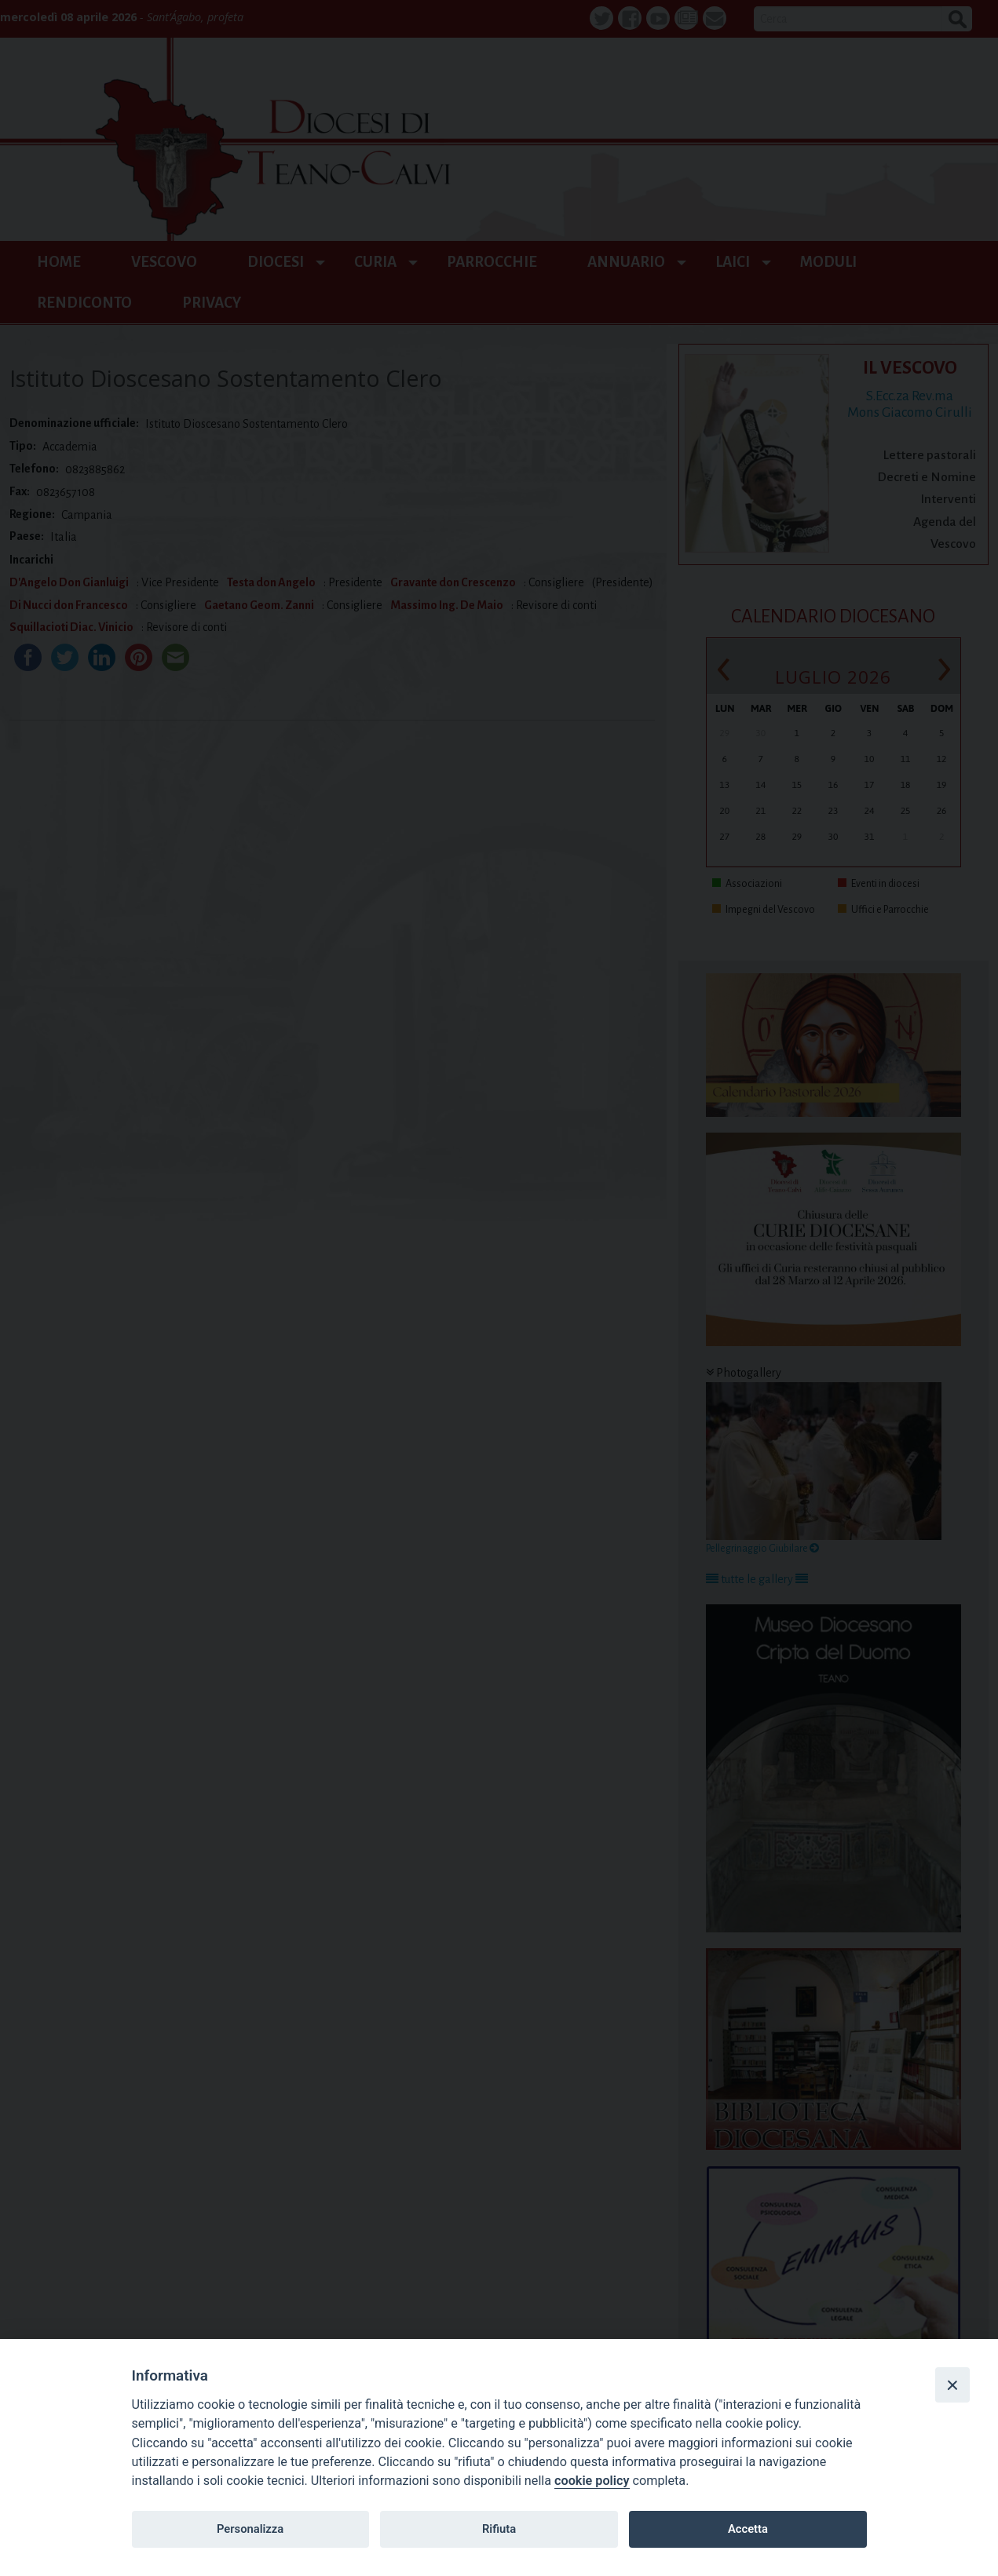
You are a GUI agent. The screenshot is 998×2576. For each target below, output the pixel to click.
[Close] (952, 2384)
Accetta (748, 2529)
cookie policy (591, 2480)
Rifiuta (499, 2529)
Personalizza (250, 2529)
